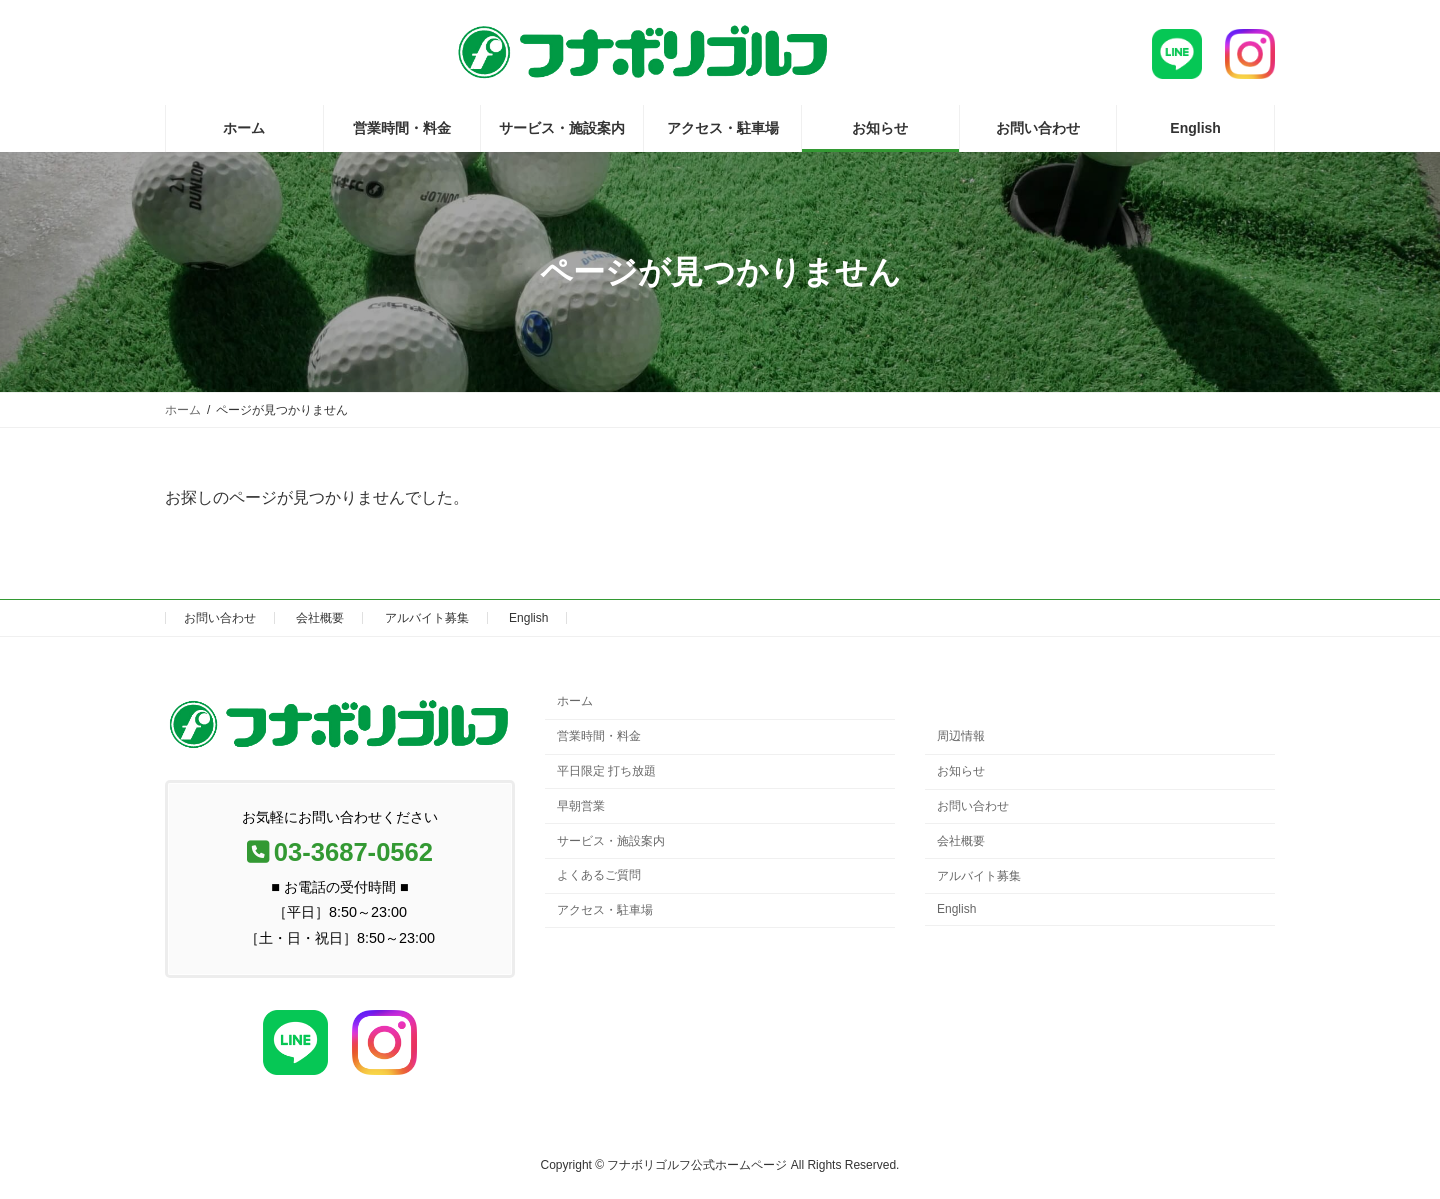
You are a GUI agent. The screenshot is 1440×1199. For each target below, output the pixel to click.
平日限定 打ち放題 (606, 771)
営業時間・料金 (599, 737)
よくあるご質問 (599, 876)
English (528, 618)
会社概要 (320, 618)
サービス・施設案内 (611, 841)
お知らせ (961, 772)
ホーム (575, 702)
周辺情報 (961, 737)
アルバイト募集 (427, 618)
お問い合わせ (220, 618)
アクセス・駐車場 (605, 910)
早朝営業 (581, 806)
